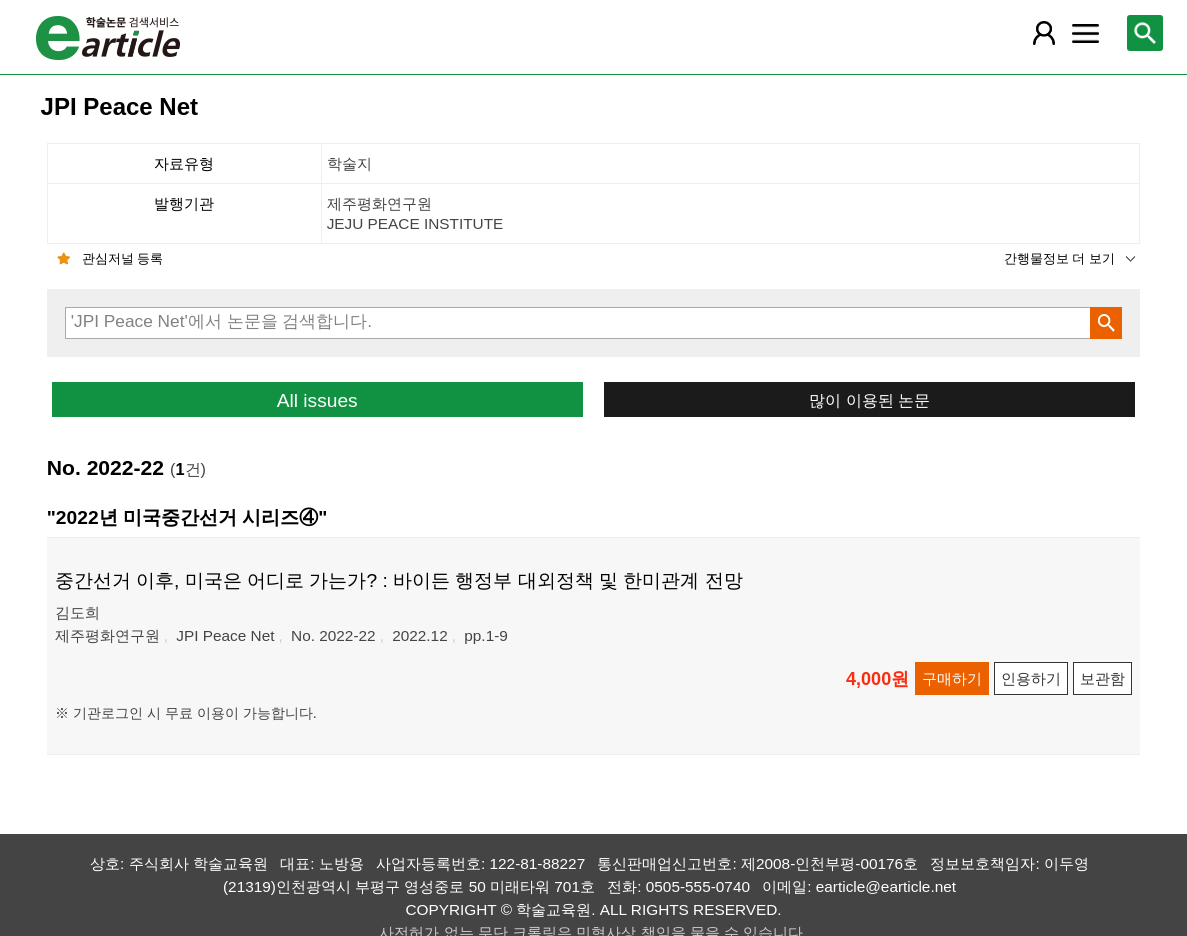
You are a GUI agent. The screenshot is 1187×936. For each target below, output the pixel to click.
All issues (317, 400)
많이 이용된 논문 (869, 400)
